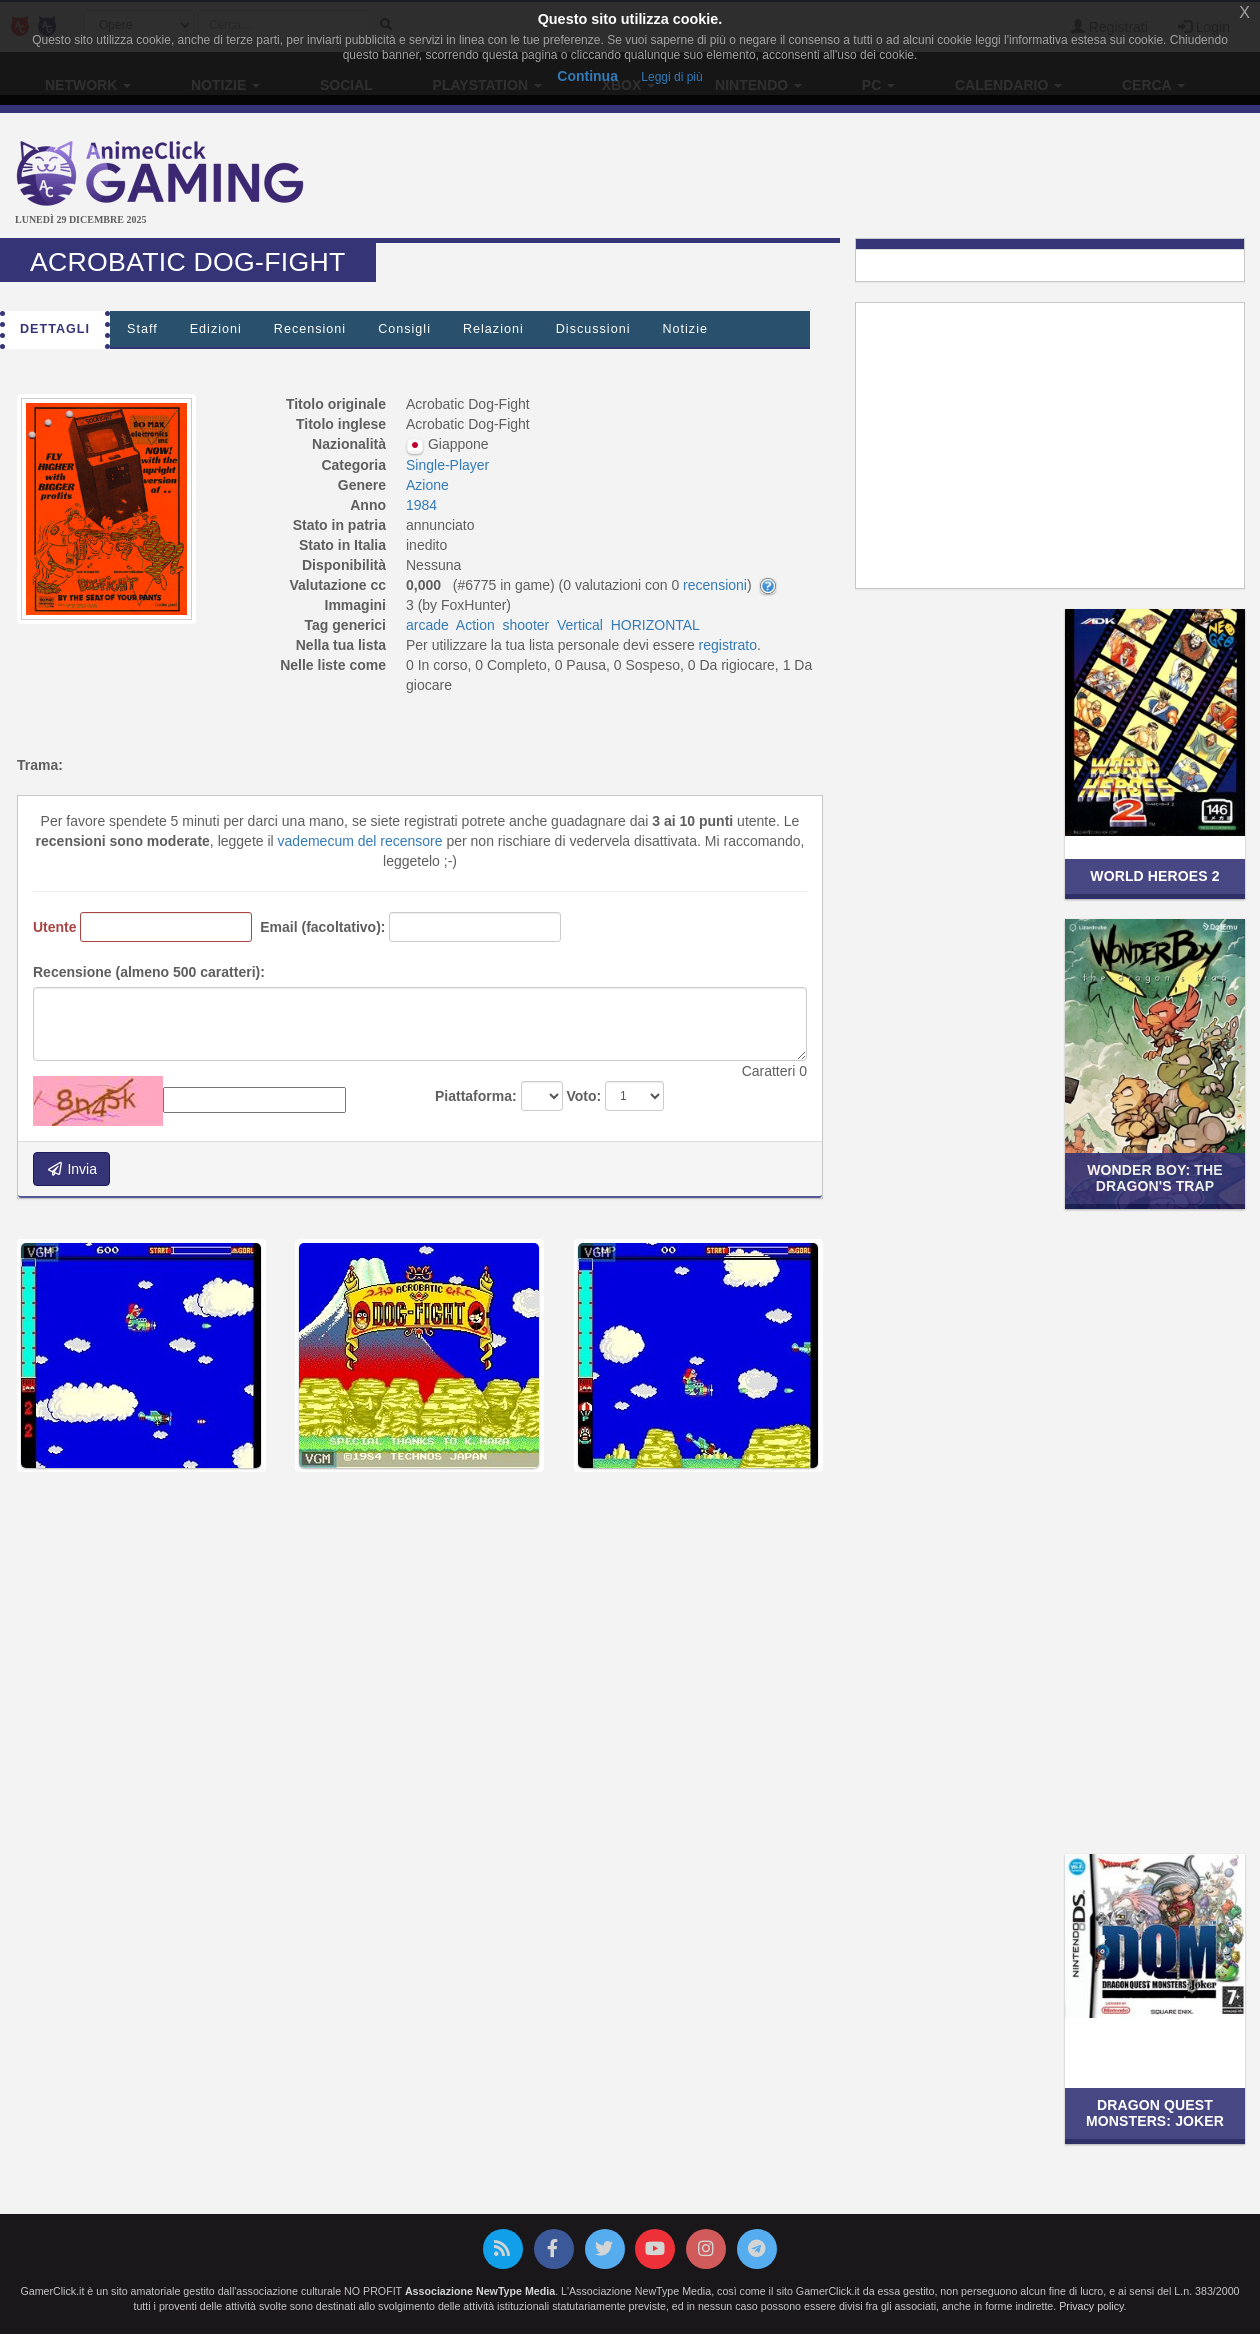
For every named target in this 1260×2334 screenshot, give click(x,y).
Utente (55, 927)
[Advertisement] (840, 178)
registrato (728, 645)
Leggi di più (671, 77)
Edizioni (216, 329)
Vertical (580, 625)
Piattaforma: (476, 1096)
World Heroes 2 (1154, 876)
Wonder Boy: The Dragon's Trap (1155, 1177)
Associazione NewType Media (480, 2291)
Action (475, 625)
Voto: (583, 1096)
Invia (71, 1169)
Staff (142, 329)
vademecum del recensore (360, 841)
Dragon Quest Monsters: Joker (1155, 2112)
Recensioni (310, 329)
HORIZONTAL (655, 625)
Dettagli (55, 329)
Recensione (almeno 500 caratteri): (149, 972)
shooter (526, 625)
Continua (587, 76)
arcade (427, 625)
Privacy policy (1091, 2306)
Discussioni (593, 329)
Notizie (685, 329)
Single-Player (447, 465)
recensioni (715, 585)
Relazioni (493, 329)
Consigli (404, 329)
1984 (421, 505)
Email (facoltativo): (322, 927)
